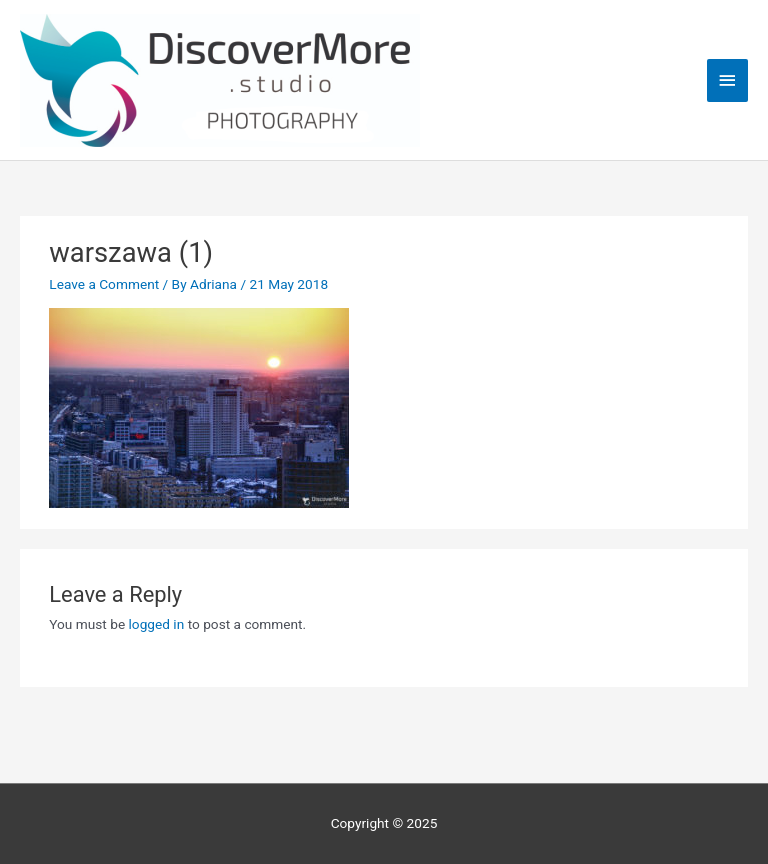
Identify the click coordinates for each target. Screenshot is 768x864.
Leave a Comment (104, 284)
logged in (157, 624)
